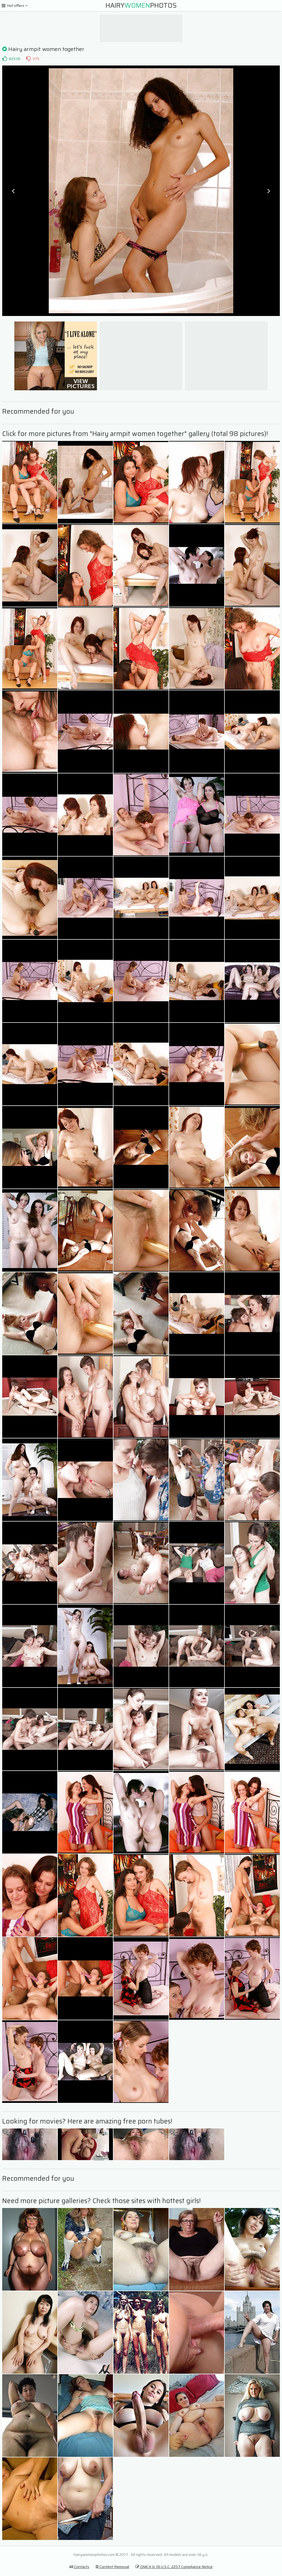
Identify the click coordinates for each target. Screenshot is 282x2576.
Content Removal (112, 2567)
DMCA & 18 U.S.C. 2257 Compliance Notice (174, 2567)
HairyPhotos (141, 5)
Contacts (79, 2567)
